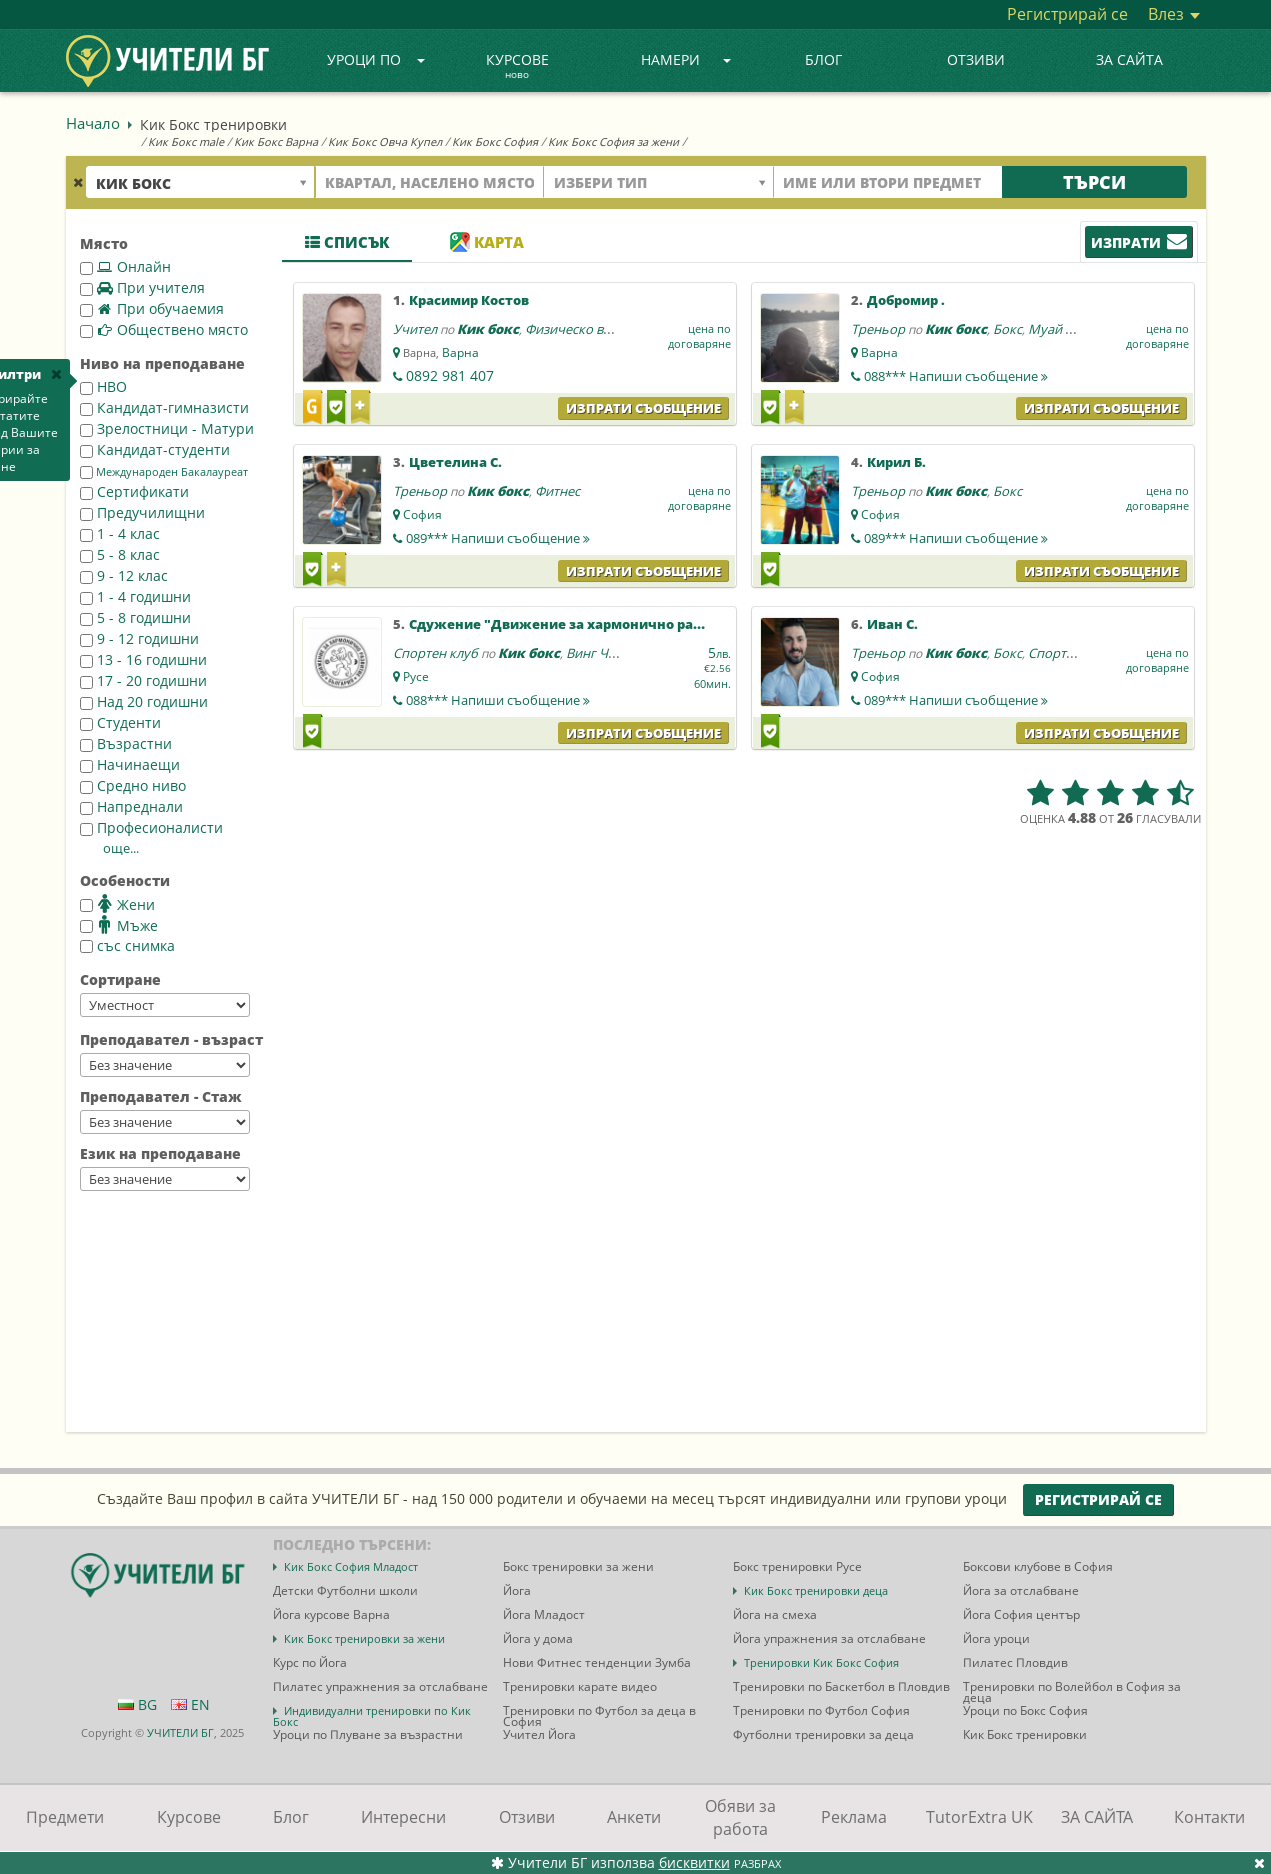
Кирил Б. (896, 462)
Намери (686, 59)
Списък (347, 242)
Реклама (854, 1817)
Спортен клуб (435, 653)
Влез (1174, 14)
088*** (956, 376)
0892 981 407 (450, 375)
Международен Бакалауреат (164, 472)
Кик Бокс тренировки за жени (364, 1638)
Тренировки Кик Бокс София (821, 1662)
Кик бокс (488, 329)
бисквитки (694, 1862)
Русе (416, 676)
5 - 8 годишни (135, 617)
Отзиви (976, 59)
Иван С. (892, 624)
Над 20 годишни (144, 701)
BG (137, 1704)
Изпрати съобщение (643, 408)
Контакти (1209, 1817)
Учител (415, 329)
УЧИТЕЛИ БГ (180, 1732)
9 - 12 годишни (139, 638)
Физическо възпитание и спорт (622, 329)
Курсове (517, 67)
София (422, 514)
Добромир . (906, 300)
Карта (487, 242)
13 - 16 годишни (143, 659)
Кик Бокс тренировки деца (816, 1590)
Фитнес (557, 491)
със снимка (127, 945)
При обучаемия (152, 308)
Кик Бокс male (186, 141)
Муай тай (1057, 329)
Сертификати (134, 491)
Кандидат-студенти (155, 449)
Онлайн (125, 266)
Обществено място (164, 329)
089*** (498, 538)
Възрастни (126, 743)
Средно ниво (133, 785)
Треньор (878, 329)
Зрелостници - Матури (167, 428)
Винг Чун (594, 653)
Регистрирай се (1067, 14)
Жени (117, 904)
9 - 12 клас (124, 575)
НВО (103, 386)
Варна (460, 352)
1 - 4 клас (120, 533)
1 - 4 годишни (135, 596)
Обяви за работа (740, 1817)
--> (165, 1005)
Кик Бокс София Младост (351, 1566)
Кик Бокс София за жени (613, 141)
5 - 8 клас (120, 554)
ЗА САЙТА (1129, 59)
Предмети (65, 1817)
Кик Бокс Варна (276, 141)
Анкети (634, 1817)
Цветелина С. (455, 462)
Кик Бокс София (495, 141)
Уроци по (376, 59)
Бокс (1007, 329)
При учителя (142, 287)
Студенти (120, 722)
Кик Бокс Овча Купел (385, 141)
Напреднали (131, 806)
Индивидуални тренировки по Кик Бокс (372, 1716)
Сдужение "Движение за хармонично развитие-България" (614, 624)
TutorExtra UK (979, 1817)
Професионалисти (151, 827)
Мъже (119, 925)
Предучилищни (142, 512)
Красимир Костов (469, 300)
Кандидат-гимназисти (164, 407)
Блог (823, 59)
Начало (93, 123)
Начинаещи (130, 764)
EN (190, 1704)
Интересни (403, 1817)
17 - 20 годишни (143, 680)
